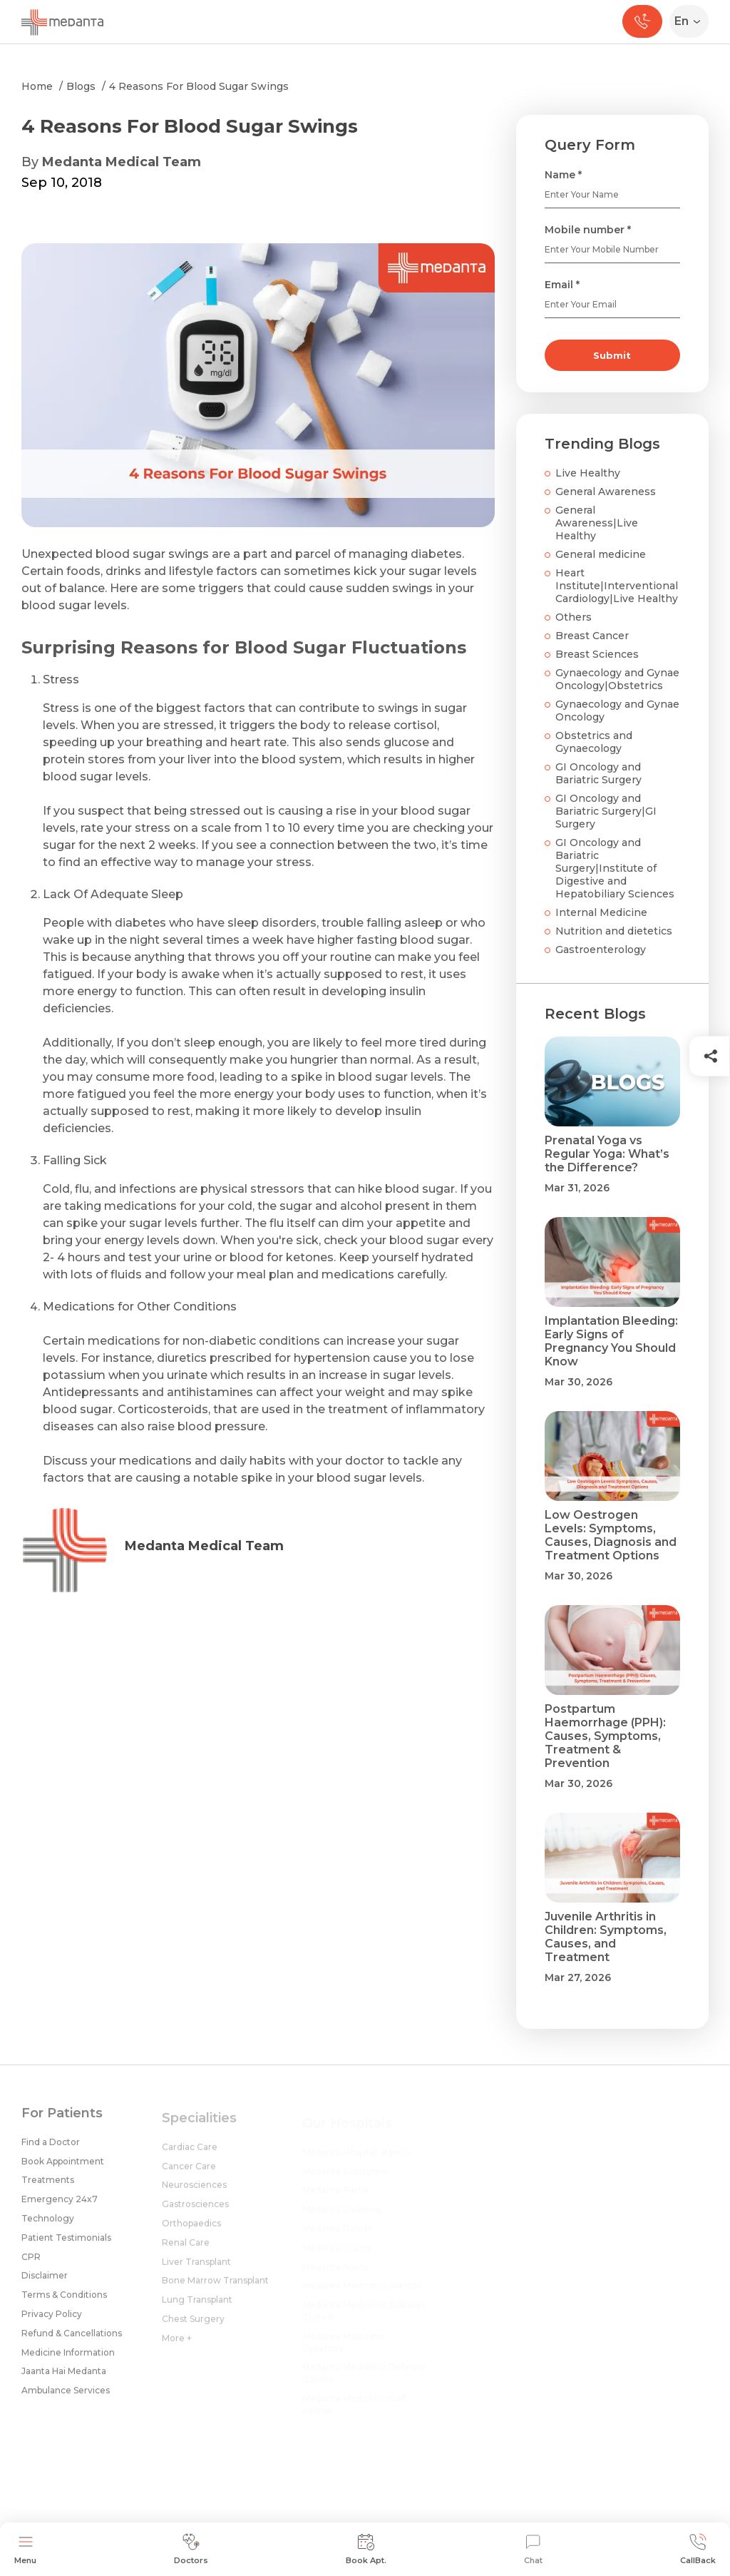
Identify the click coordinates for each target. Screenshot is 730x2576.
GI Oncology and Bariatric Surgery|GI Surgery (606, 811)
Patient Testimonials (66, 2246)
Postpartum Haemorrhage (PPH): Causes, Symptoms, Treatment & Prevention (605, 1736)
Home (37, 86)
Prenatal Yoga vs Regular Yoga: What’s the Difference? (607, 1154)
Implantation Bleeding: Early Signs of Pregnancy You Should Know (611, 1341)
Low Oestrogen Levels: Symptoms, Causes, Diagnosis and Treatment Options (611, 1535)
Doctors (191, 2549)
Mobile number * (588, 229)
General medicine (600, 554)
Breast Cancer (592, 635)
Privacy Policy (51, 2322)
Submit (612, 355)
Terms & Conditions (64, 2303)
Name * (563, 174)
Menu (25, 2549)
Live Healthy (587, 473)
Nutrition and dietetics (613, 931)
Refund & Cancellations (71, 2341)
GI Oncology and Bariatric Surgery (598, 773)
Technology (47, 2226)
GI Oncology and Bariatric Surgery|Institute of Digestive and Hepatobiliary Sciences (614, 868)
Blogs (81, 86)
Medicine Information (68, 2360)
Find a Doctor (50, 2150)
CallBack (698, 2549)
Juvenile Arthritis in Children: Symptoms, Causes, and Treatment (606, 1937)
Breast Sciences (597, 654)
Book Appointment (62, 2169)
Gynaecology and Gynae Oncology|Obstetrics (617, 679)
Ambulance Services (65, 2398)
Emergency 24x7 (59, 2207)
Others (573, 617)
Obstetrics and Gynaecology (593, 742)
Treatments (47, 2188)
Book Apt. (366, 2549)
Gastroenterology (600, 949)
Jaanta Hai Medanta (63, 2379)
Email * (562, 284)
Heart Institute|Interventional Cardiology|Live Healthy (616, 585)
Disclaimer (44, 2284)
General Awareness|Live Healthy (596, 523)
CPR (31, 2264)
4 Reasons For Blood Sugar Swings (199, 86)
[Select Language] (692, 21)
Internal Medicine (601, 912)
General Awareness (605, 491)
